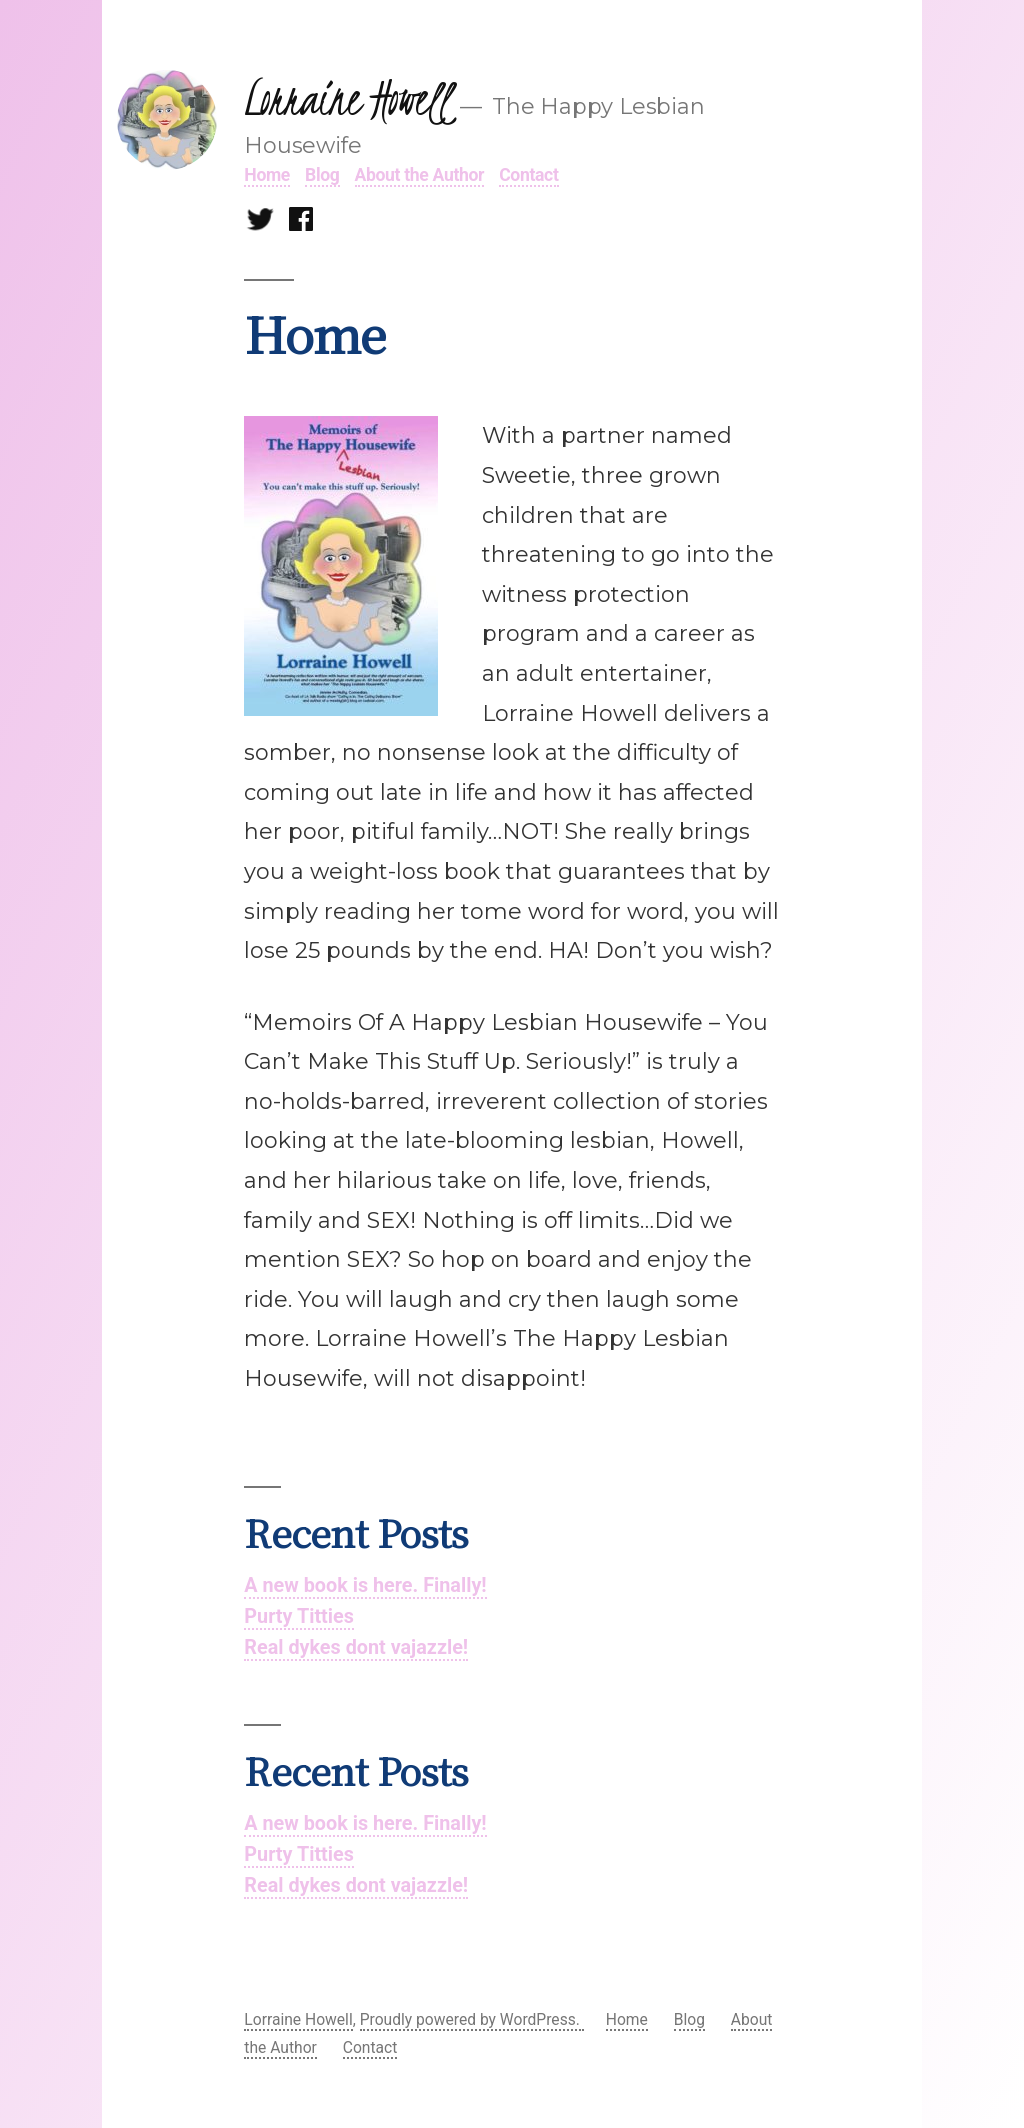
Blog (322, 175)
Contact (528, 175)
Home (267, 175)
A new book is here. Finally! (365, 1585)
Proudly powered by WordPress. (472, 2019)
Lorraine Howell (347, 99)
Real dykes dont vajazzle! (356, 1647)
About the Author (420, 175)
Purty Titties (299, 1616)
